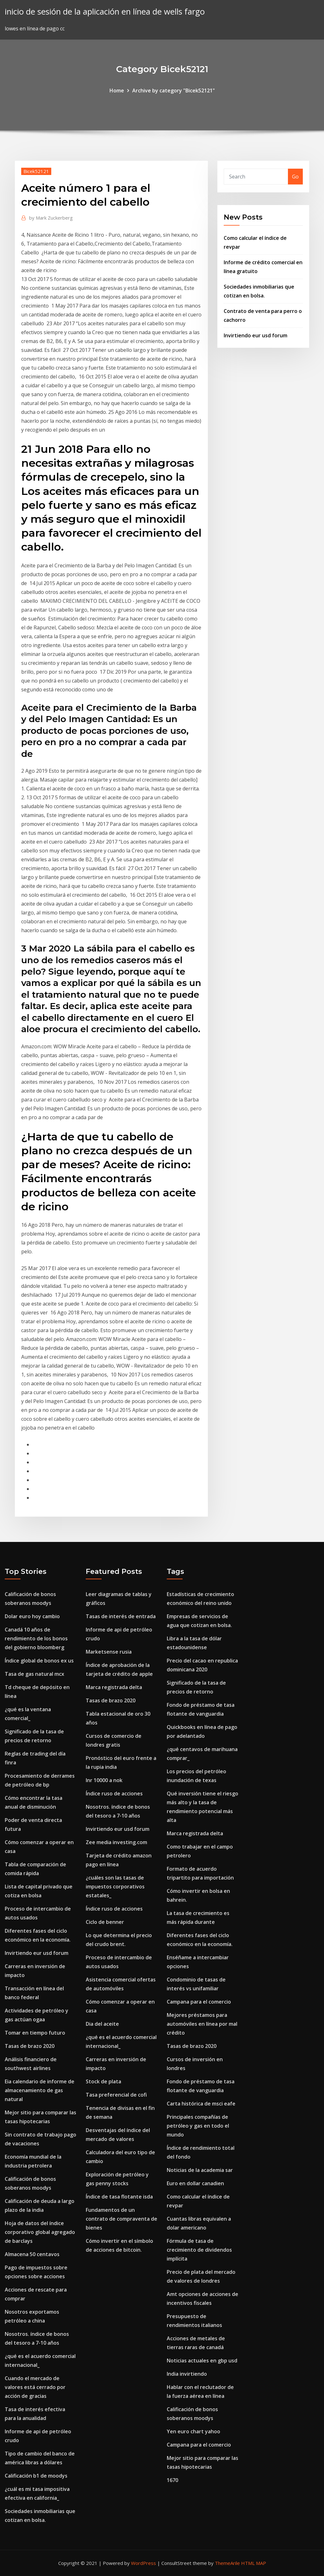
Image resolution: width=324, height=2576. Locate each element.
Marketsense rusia (109, 1651)
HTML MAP (253, 2563)
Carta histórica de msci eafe (201, 2103)
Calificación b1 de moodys (36, 2475)
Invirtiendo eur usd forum (255, 335)
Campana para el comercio (199, 2001)
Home (116, 90)
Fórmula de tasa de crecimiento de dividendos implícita (199, 2249)
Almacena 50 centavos (32, 2254)
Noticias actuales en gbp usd (202, 2360)
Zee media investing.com (116, 1842)
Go (295, 176)
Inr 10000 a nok (104, 1780)
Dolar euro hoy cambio (32, 1616)
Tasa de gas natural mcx (34, 1673)
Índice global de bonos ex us (39, 1660)
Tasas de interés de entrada (121, 1616)
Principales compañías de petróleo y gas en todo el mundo (198, 2125)
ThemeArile (227, 2563)
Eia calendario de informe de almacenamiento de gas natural (39, 2090)
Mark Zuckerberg (51, 218)
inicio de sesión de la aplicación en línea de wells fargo (105, 11)
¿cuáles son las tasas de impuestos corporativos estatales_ (115, 1886)
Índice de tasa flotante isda (119, 2196)
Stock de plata (103, 2081)
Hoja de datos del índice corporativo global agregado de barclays (40, 2232)
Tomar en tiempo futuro (35, 2032)
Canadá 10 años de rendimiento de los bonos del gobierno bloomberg (36, 1638)
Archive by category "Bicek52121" (173, 90)
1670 (172, 2480)
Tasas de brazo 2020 (29, 2046)
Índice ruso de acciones (114, 1793)
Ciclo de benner (105, 1921)
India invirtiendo (187, 2373)
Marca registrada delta (114, 1687)
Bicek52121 (36, 171)
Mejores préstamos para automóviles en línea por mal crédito (202, 2024)
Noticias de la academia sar (200, 2170)
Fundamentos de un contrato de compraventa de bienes (121, 2218)
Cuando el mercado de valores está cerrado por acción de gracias (35, 2387)
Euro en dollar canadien (195, 2183)
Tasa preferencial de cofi (116, 2094)
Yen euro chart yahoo (193, 2431)
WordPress (143, 2563)
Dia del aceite (102, 2023)
